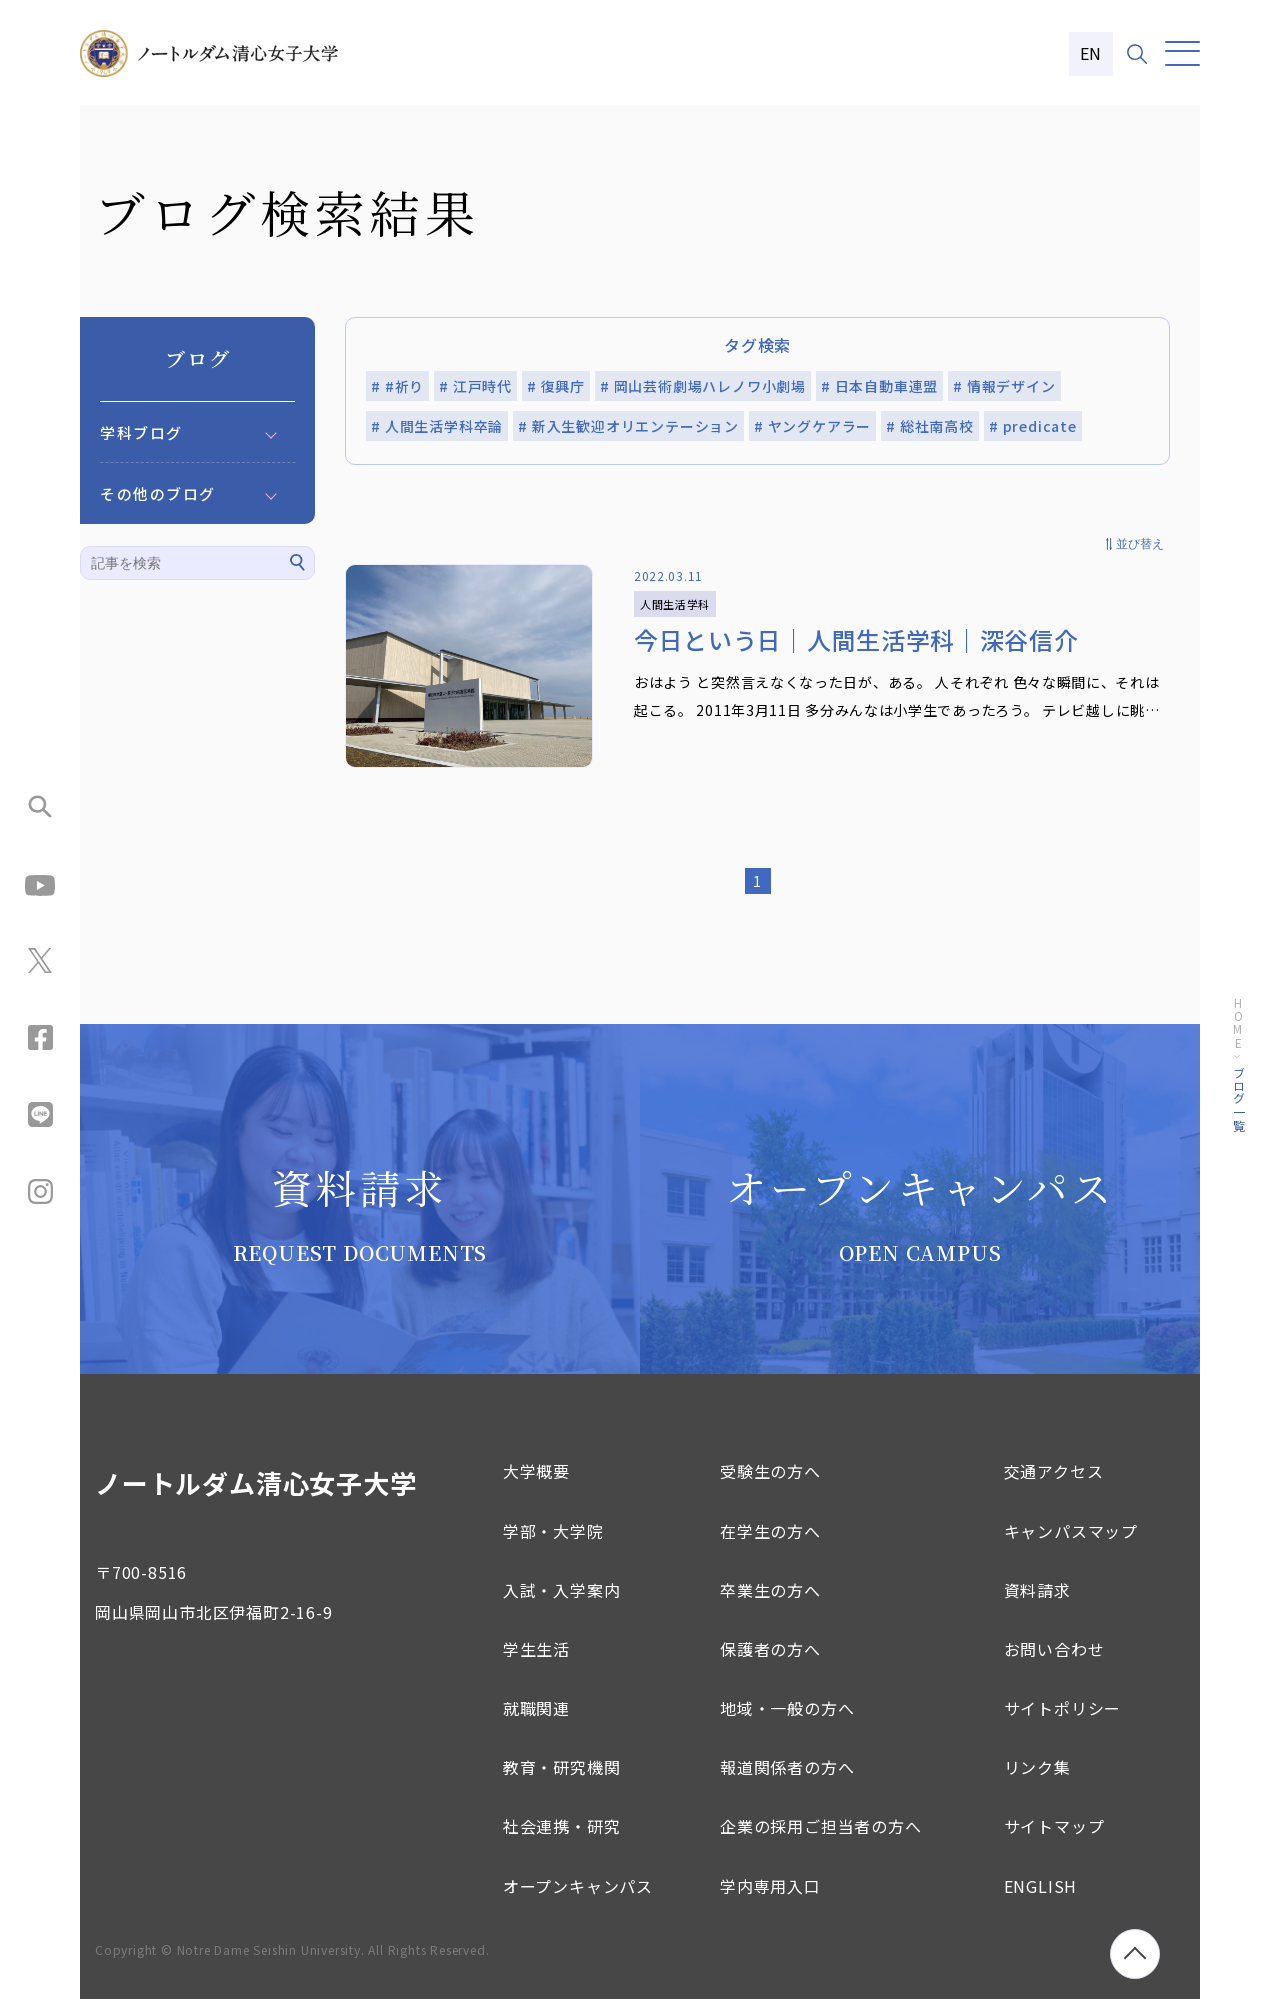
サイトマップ (1054, 1826)
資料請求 (1037, 1590)
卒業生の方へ (770, 1590)
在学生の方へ (770, 1531)
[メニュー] (1182, 53)
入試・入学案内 (562, 1590)
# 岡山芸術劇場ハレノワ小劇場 (703, 386)
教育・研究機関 (562, 1767)
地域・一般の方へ (787, 1708)
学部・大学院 (553, 1531)
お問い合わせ (1054, 1649)
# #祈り (397, 386)
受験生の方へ (770, 1471)
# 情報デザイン (1004, 386)
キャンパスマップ (1071, 1531)
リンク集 (1037, 1767)
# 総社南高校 (930, 426)
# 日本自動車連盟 (879, 386)
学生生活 (536, 1649)
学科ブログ (141, 432)
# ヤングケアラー (812, 426)
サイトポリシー (1063, 1708)
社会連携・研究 (562, 1826)
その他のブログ (158, 493)
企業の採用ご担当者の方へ (821, 1826)
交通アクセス (1054, 1471)
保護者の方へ (770, 1649)
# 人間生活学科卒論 (437, 426)
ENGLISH (1041, 1886)
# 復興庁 (556, 386)
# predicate (1033, 426)
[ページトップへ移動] (1135, 1954)
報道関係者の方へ (787, 1767)
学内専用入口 (770, 1886)
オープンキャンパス (578, 1886)
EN (1091, 53)
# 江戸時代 (475, 386)
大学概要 (536, 1471)
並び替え (1140, 544)
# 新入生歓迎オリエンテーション (628, 426)
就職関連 (536, 1708)
